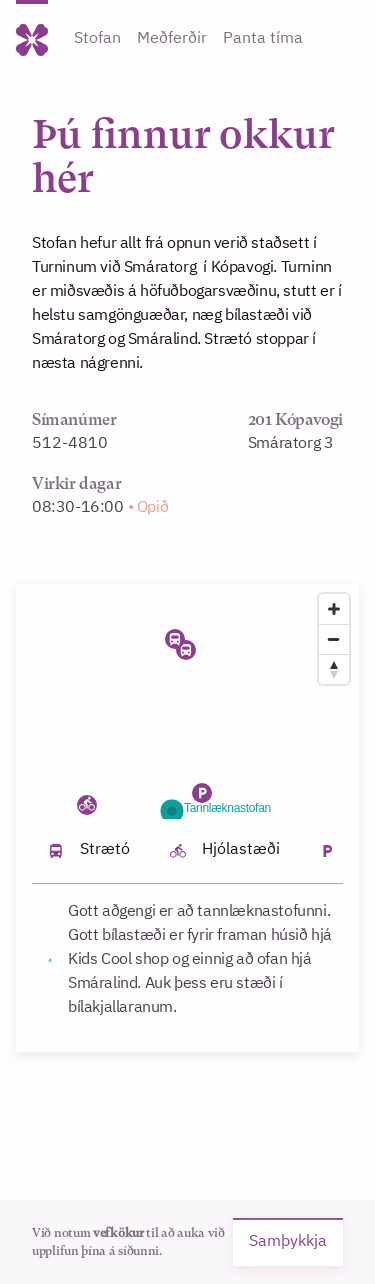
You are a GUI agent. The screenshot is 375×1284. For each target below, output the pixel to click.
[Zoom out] (334, 639)
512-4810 (70, 444)
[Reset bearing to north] (334, 669)
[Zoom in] (334, 609)
